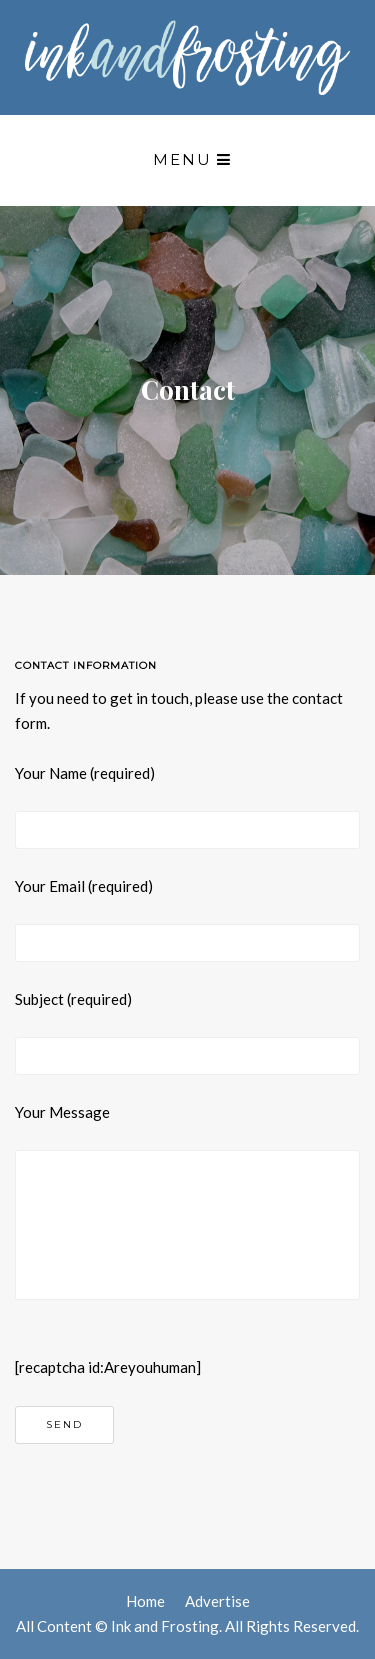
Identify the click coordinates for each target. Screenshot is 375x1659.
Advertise (217, 1601)
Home (145, 1601)
